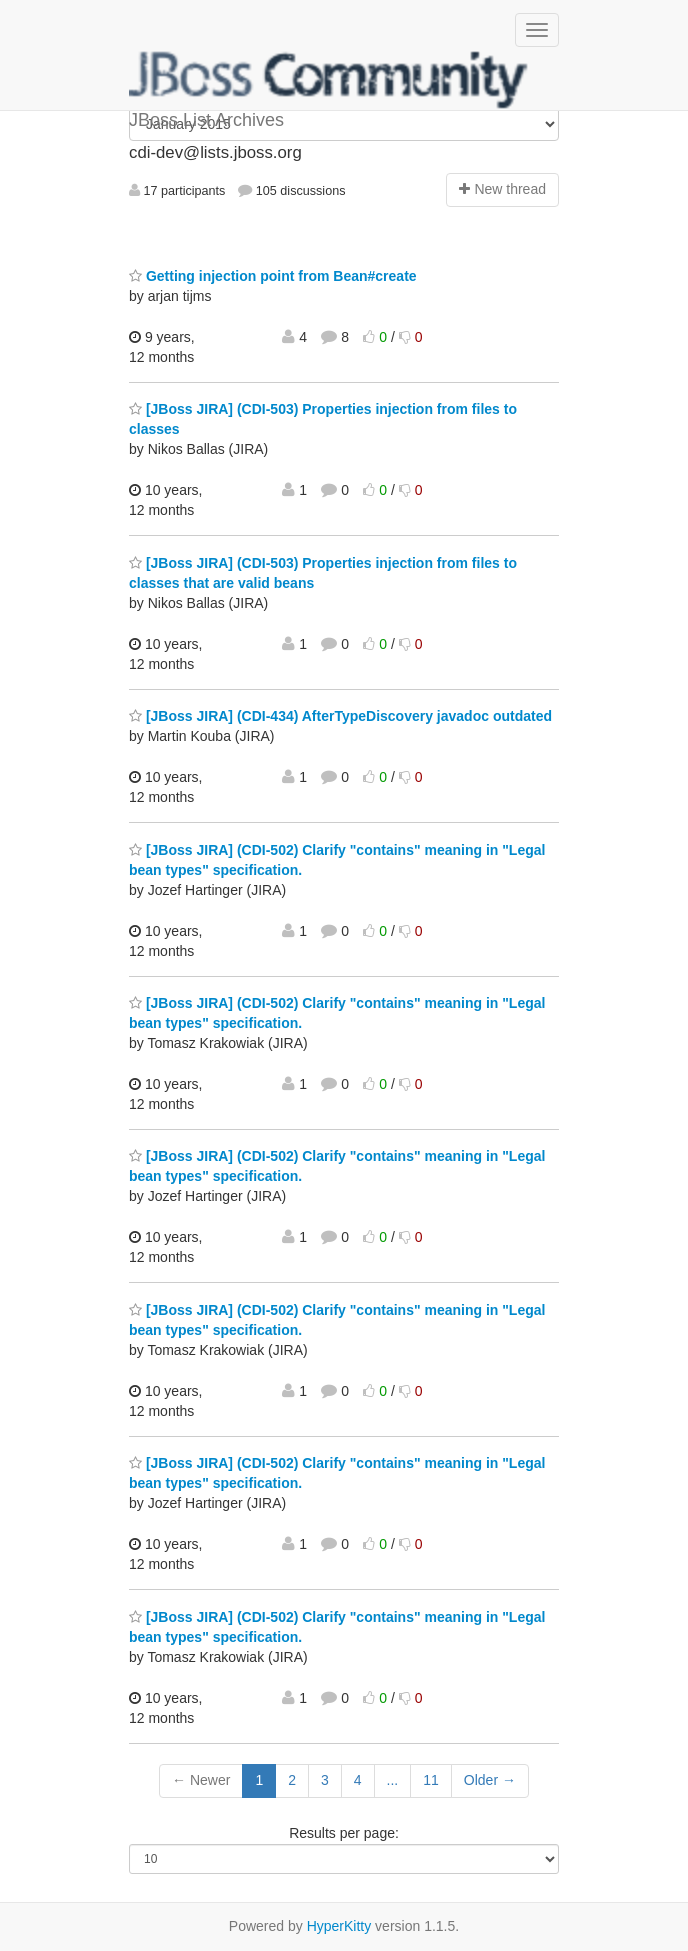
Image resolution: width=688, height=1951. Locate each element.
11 (431, 1780)
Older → (490, 1780)
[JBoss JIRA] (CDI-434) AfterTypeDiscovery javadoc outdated (340, 716)
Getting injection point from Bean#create (273, 276)
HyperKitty (339, 1926)
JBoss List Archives (329, 80)
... (393, 1780)
